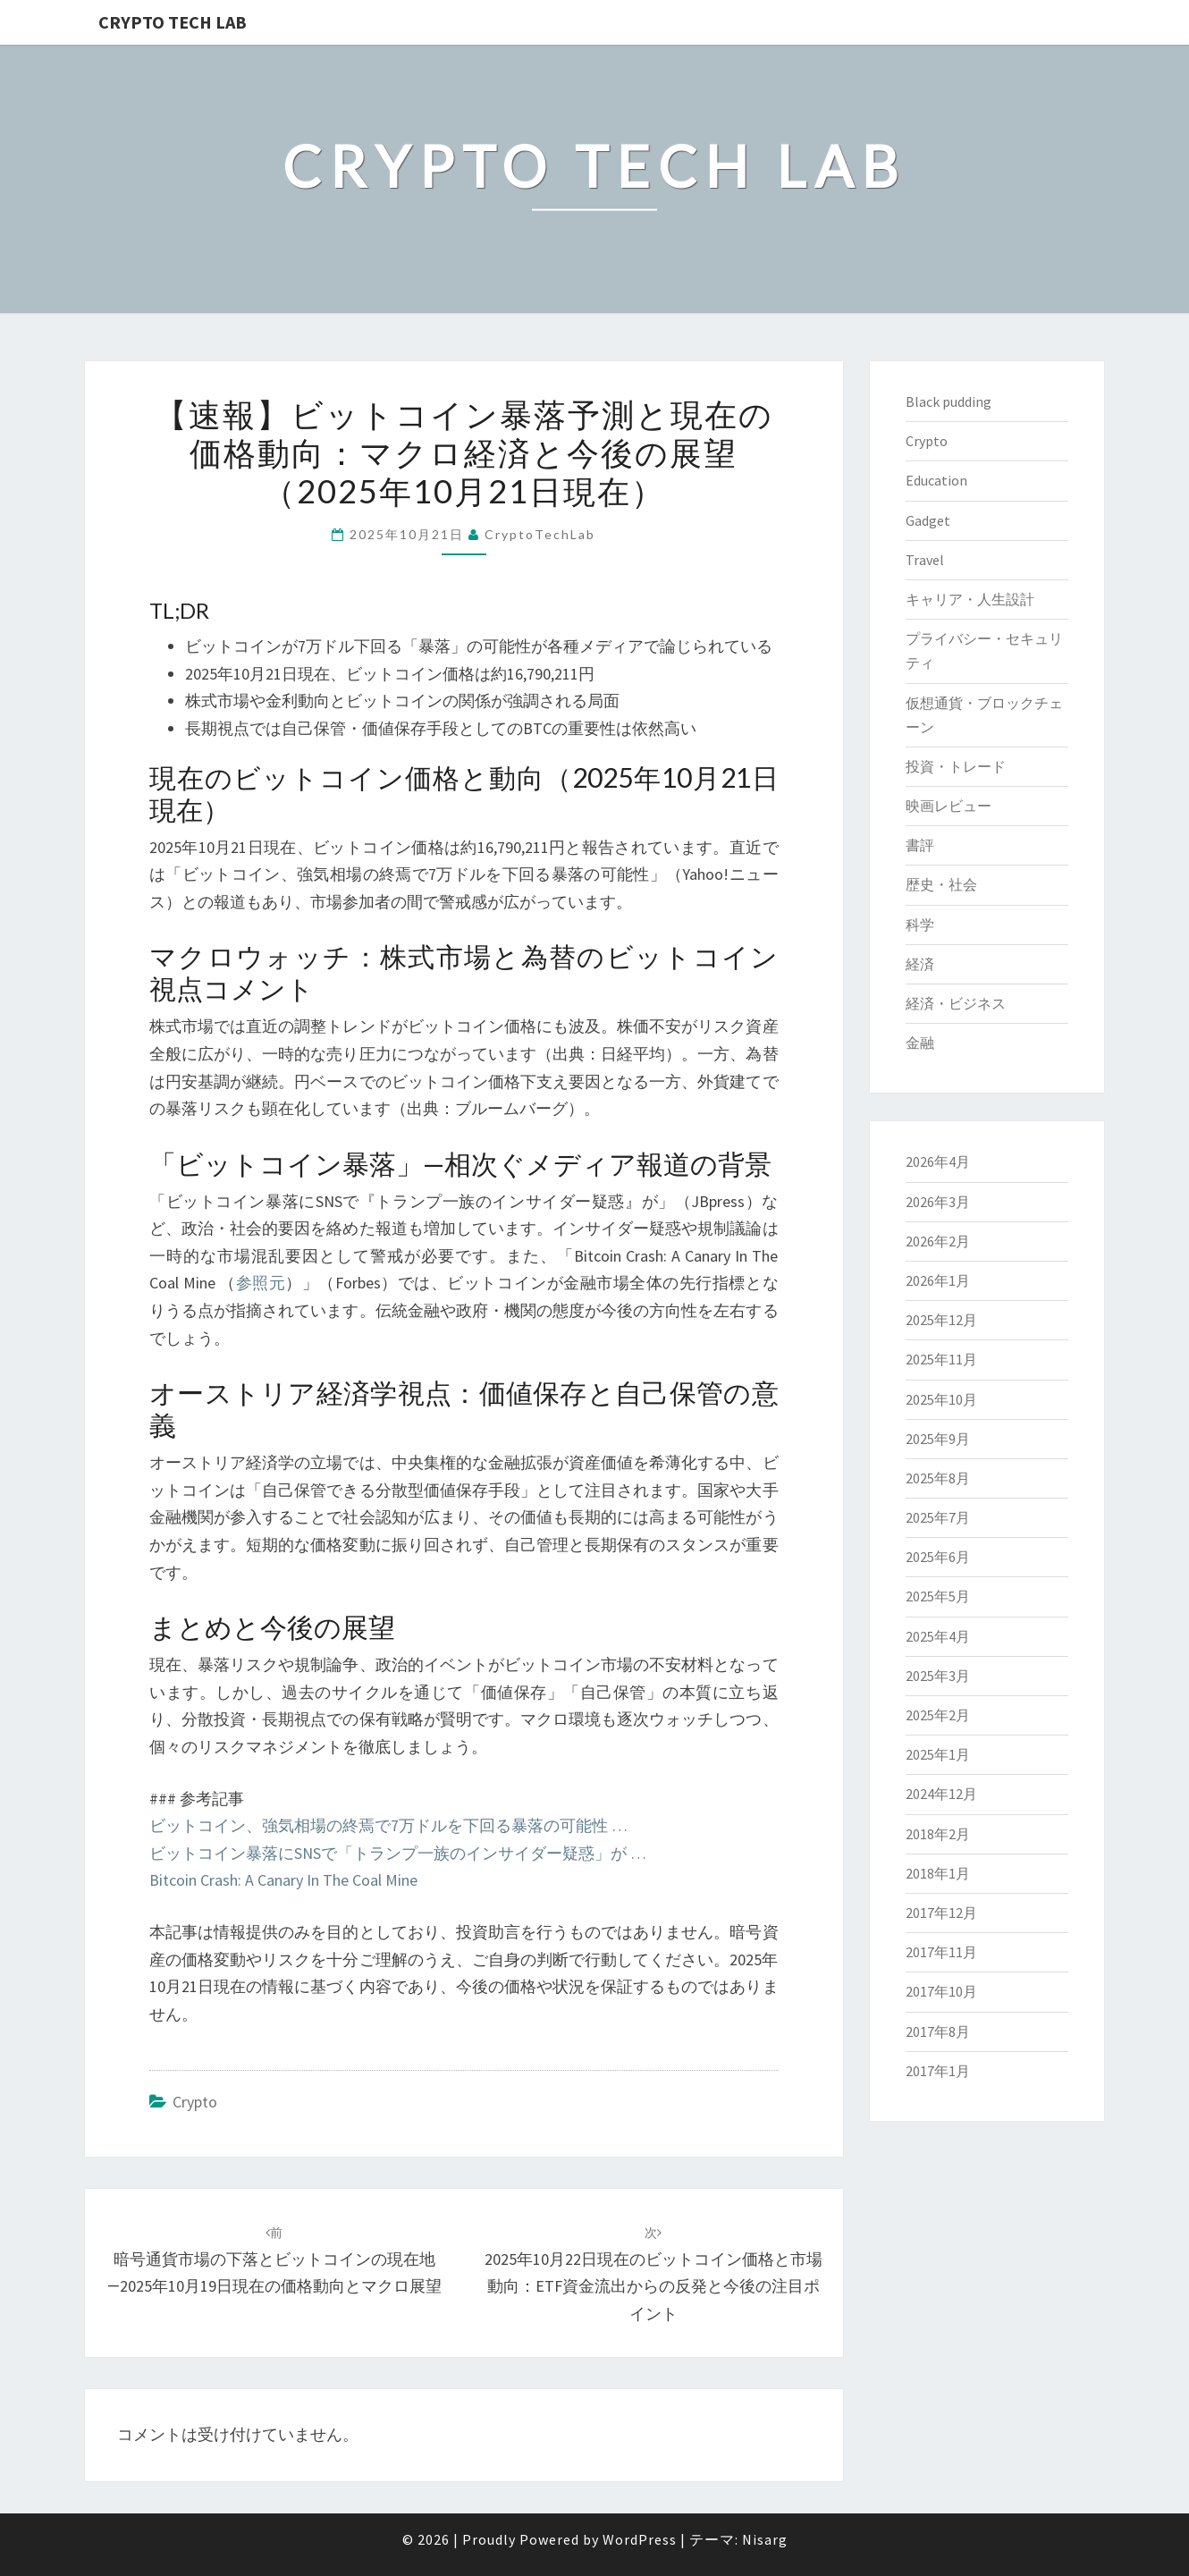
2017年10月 (941, 1991)
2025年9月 (938, 1439)
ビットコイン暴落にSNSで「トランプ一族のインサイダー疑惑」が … (397, 1853)
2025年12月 (941, 1320)
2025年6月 (938, 1557)
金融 (920, 1043)
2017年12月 (941, 1912)
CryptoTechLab (540, 534)
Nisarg (765, 2539)
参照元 (261, 1282)
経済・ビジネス (956, 1003)
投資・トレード (956, 766)
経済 (920, 964)
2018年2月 (938, 1834)
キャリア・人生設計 (970, 599)
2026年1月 (938, 1280)
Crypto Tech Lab (172, 22)
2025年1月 (938, 1754)
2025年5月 (938, 1596)
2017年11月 (941, 1952)
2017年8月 (938, 2031)
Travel (925, 560)
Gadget (928, 520)
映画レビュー (948, 806)
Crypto (195, 2101)
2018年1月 (938, 1873)
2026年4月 (938, 1161)
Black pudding (948, 401)
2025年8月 (938, 1478)
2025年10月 (941, 1399)
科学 (920, 924)
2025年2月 (938, 1715)
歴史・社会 (941, 884)
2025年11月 (941, 1359)
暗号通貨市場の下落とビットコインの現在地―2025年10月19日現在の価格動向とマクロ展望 (274, 2260)
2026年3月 (938, 1202)
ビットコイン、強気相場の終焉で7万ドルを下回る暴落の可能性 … (388, 1825)
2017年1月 (938, 2071)
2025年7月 (938, 1517)
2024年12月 (941, 1794)
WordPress (640, 2539)
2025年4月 (938, 1636)
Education (936, 480)
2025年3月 (938, 1676)
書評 (920, 845)
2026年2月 (938, 1241)
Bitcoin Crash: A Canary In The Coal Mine (283, 1880)
